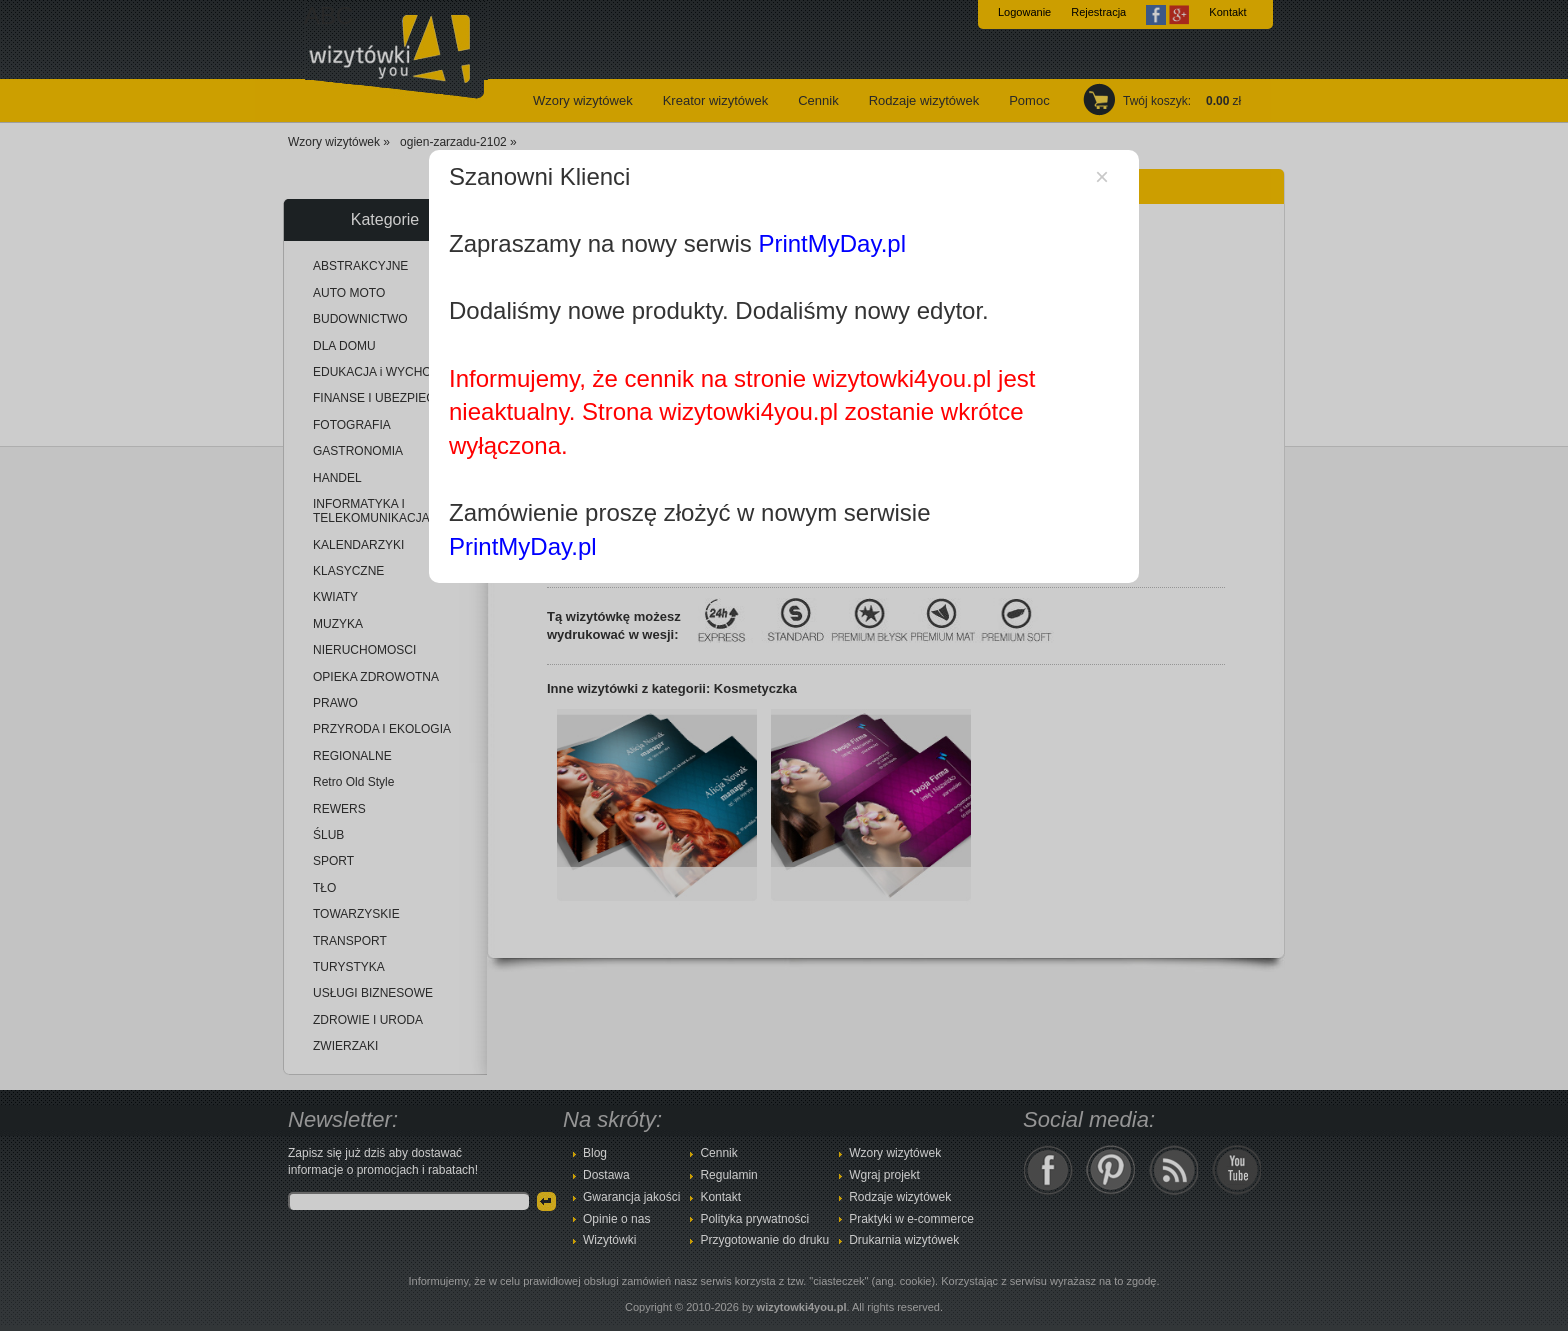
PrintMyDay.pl (832, 243)
